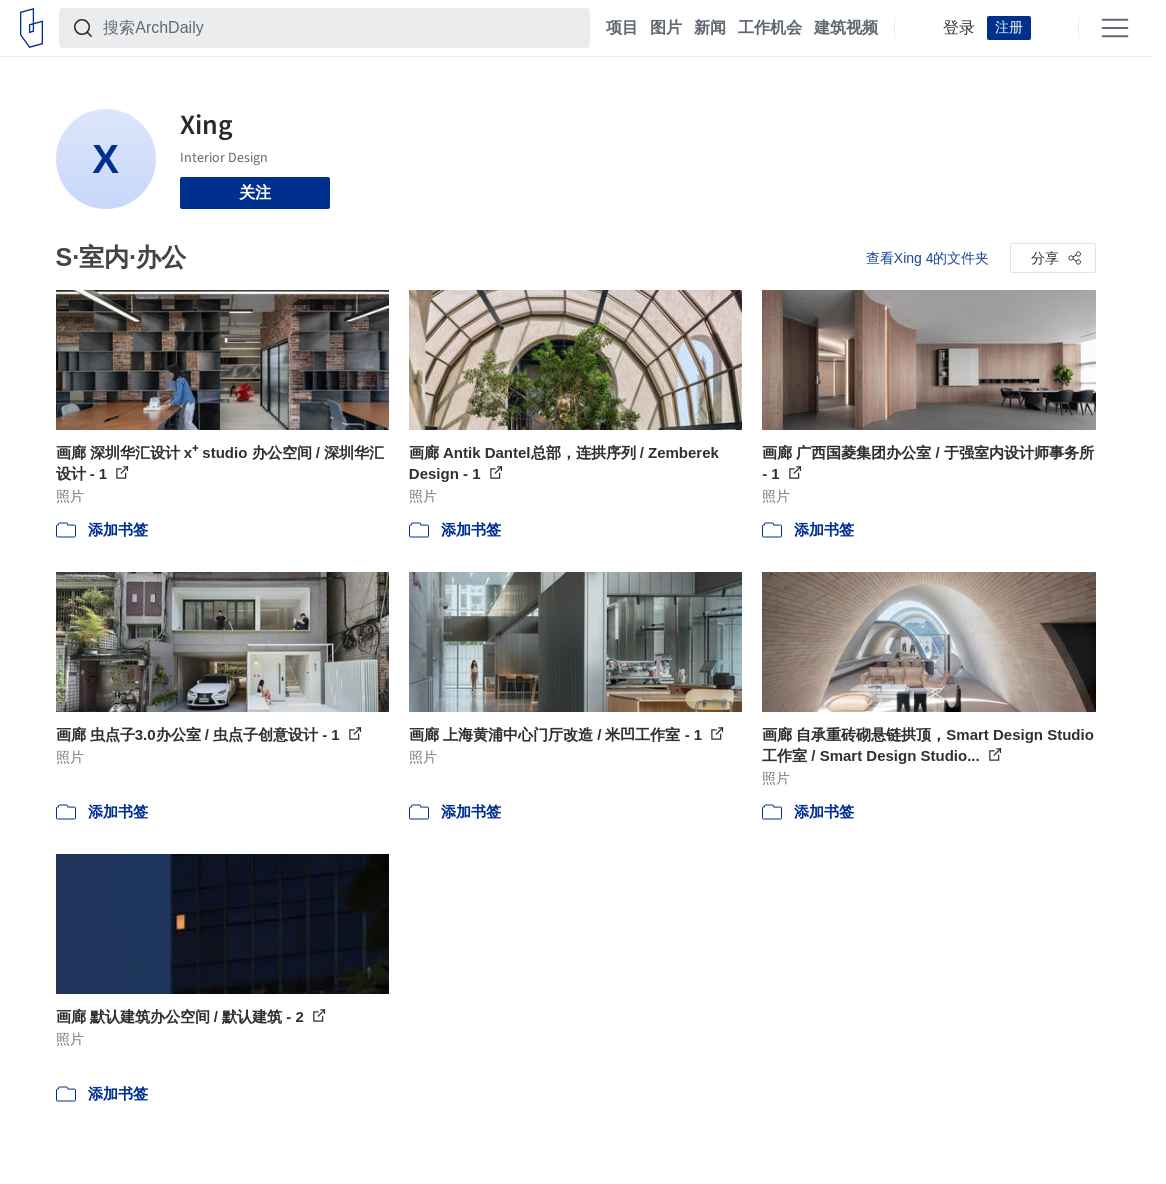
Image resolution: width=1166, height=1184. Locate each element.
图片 (666, 28)
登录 (959, 28)
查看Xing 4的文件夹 (928, 258)
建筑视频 (846, 28)
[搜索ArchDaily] (340, 28)
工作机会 (770, 28)
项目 (622, 28)
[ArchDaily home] (31, 28)
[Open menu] (1115, 28)
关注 (255, 192)
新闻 (710, 28)
